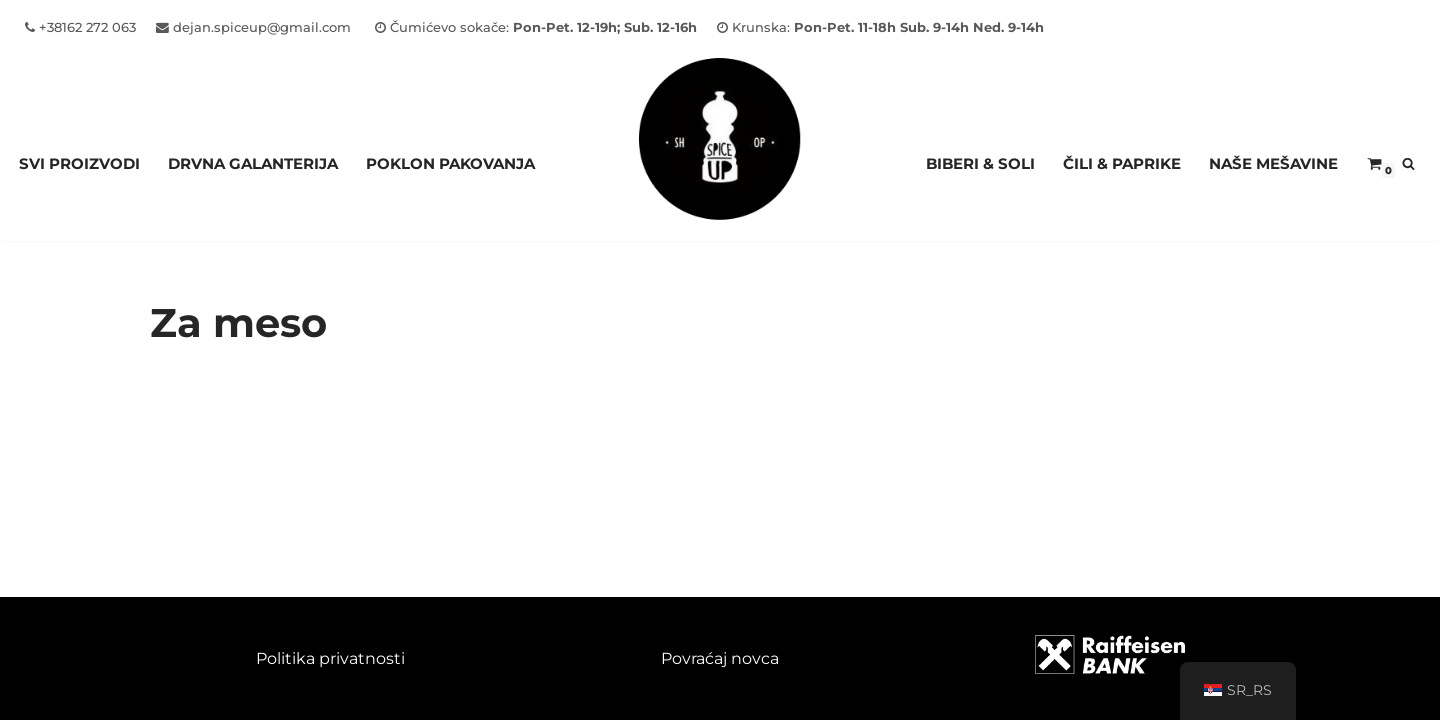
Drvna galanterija (253, 163)
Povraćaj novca (720, 658)
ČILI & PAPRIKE (1122, 163)
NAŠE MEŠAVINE (1273, 163)
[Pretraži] (1408, 163)
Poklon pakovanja (450, 163)
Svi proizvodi (79, 163)
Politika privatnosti (330, 658)
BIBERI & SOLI (980, 163)
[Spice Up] (720, 163)
